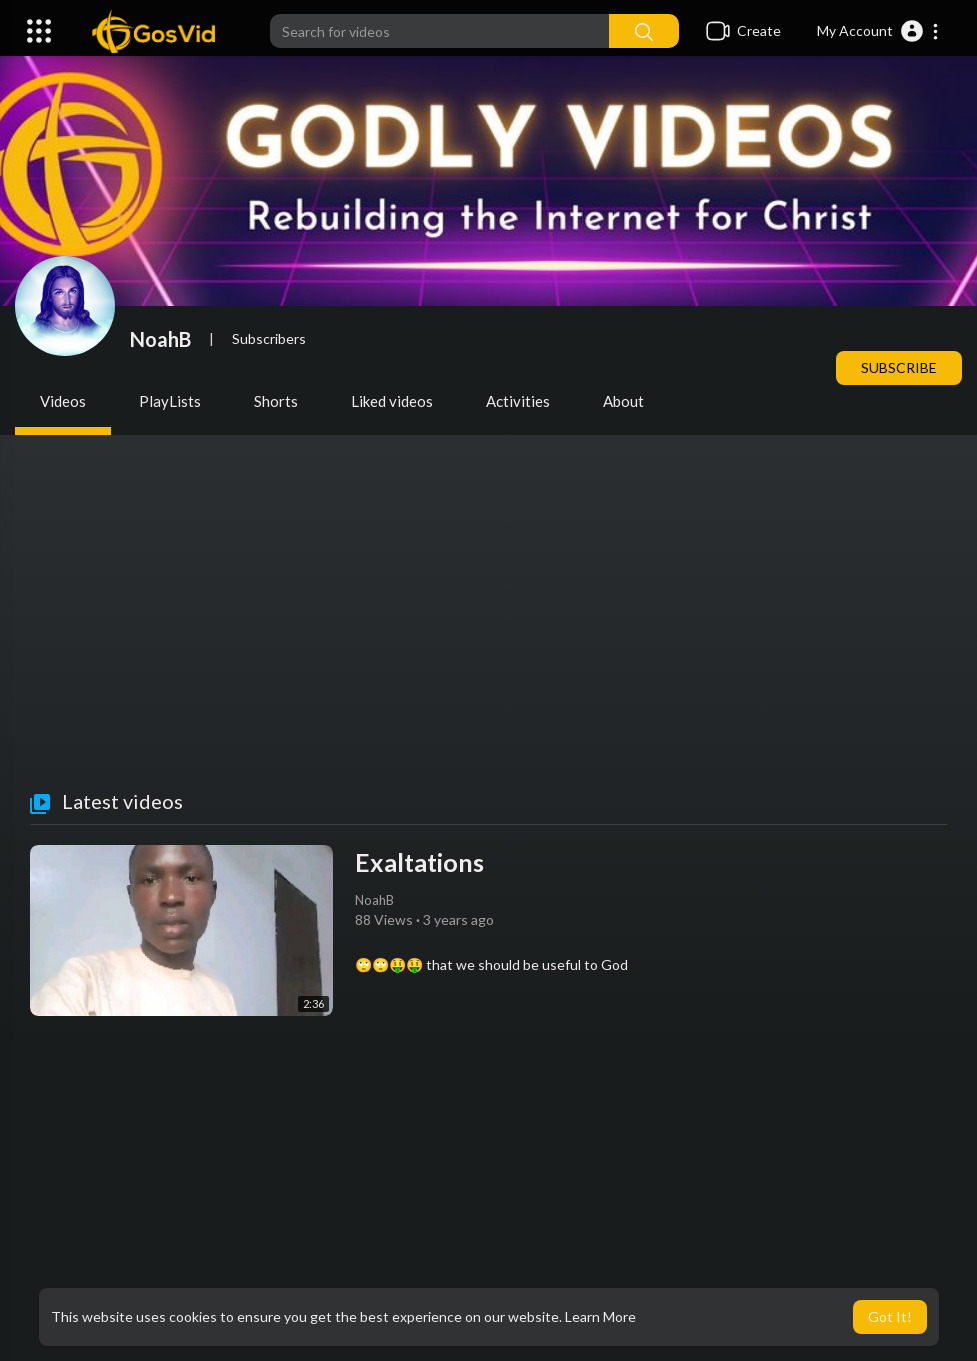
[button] (878, 31)
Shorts (276, 401)
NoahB (160, 339)
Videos (63, 401)
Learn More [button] (600, 1316)
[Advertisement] (488, 640)
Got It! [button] (890, 1316)
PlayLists (170, 401)
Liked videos (392, 401)
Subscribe (899, 367)
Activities (518, 401)
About (623, 401)
